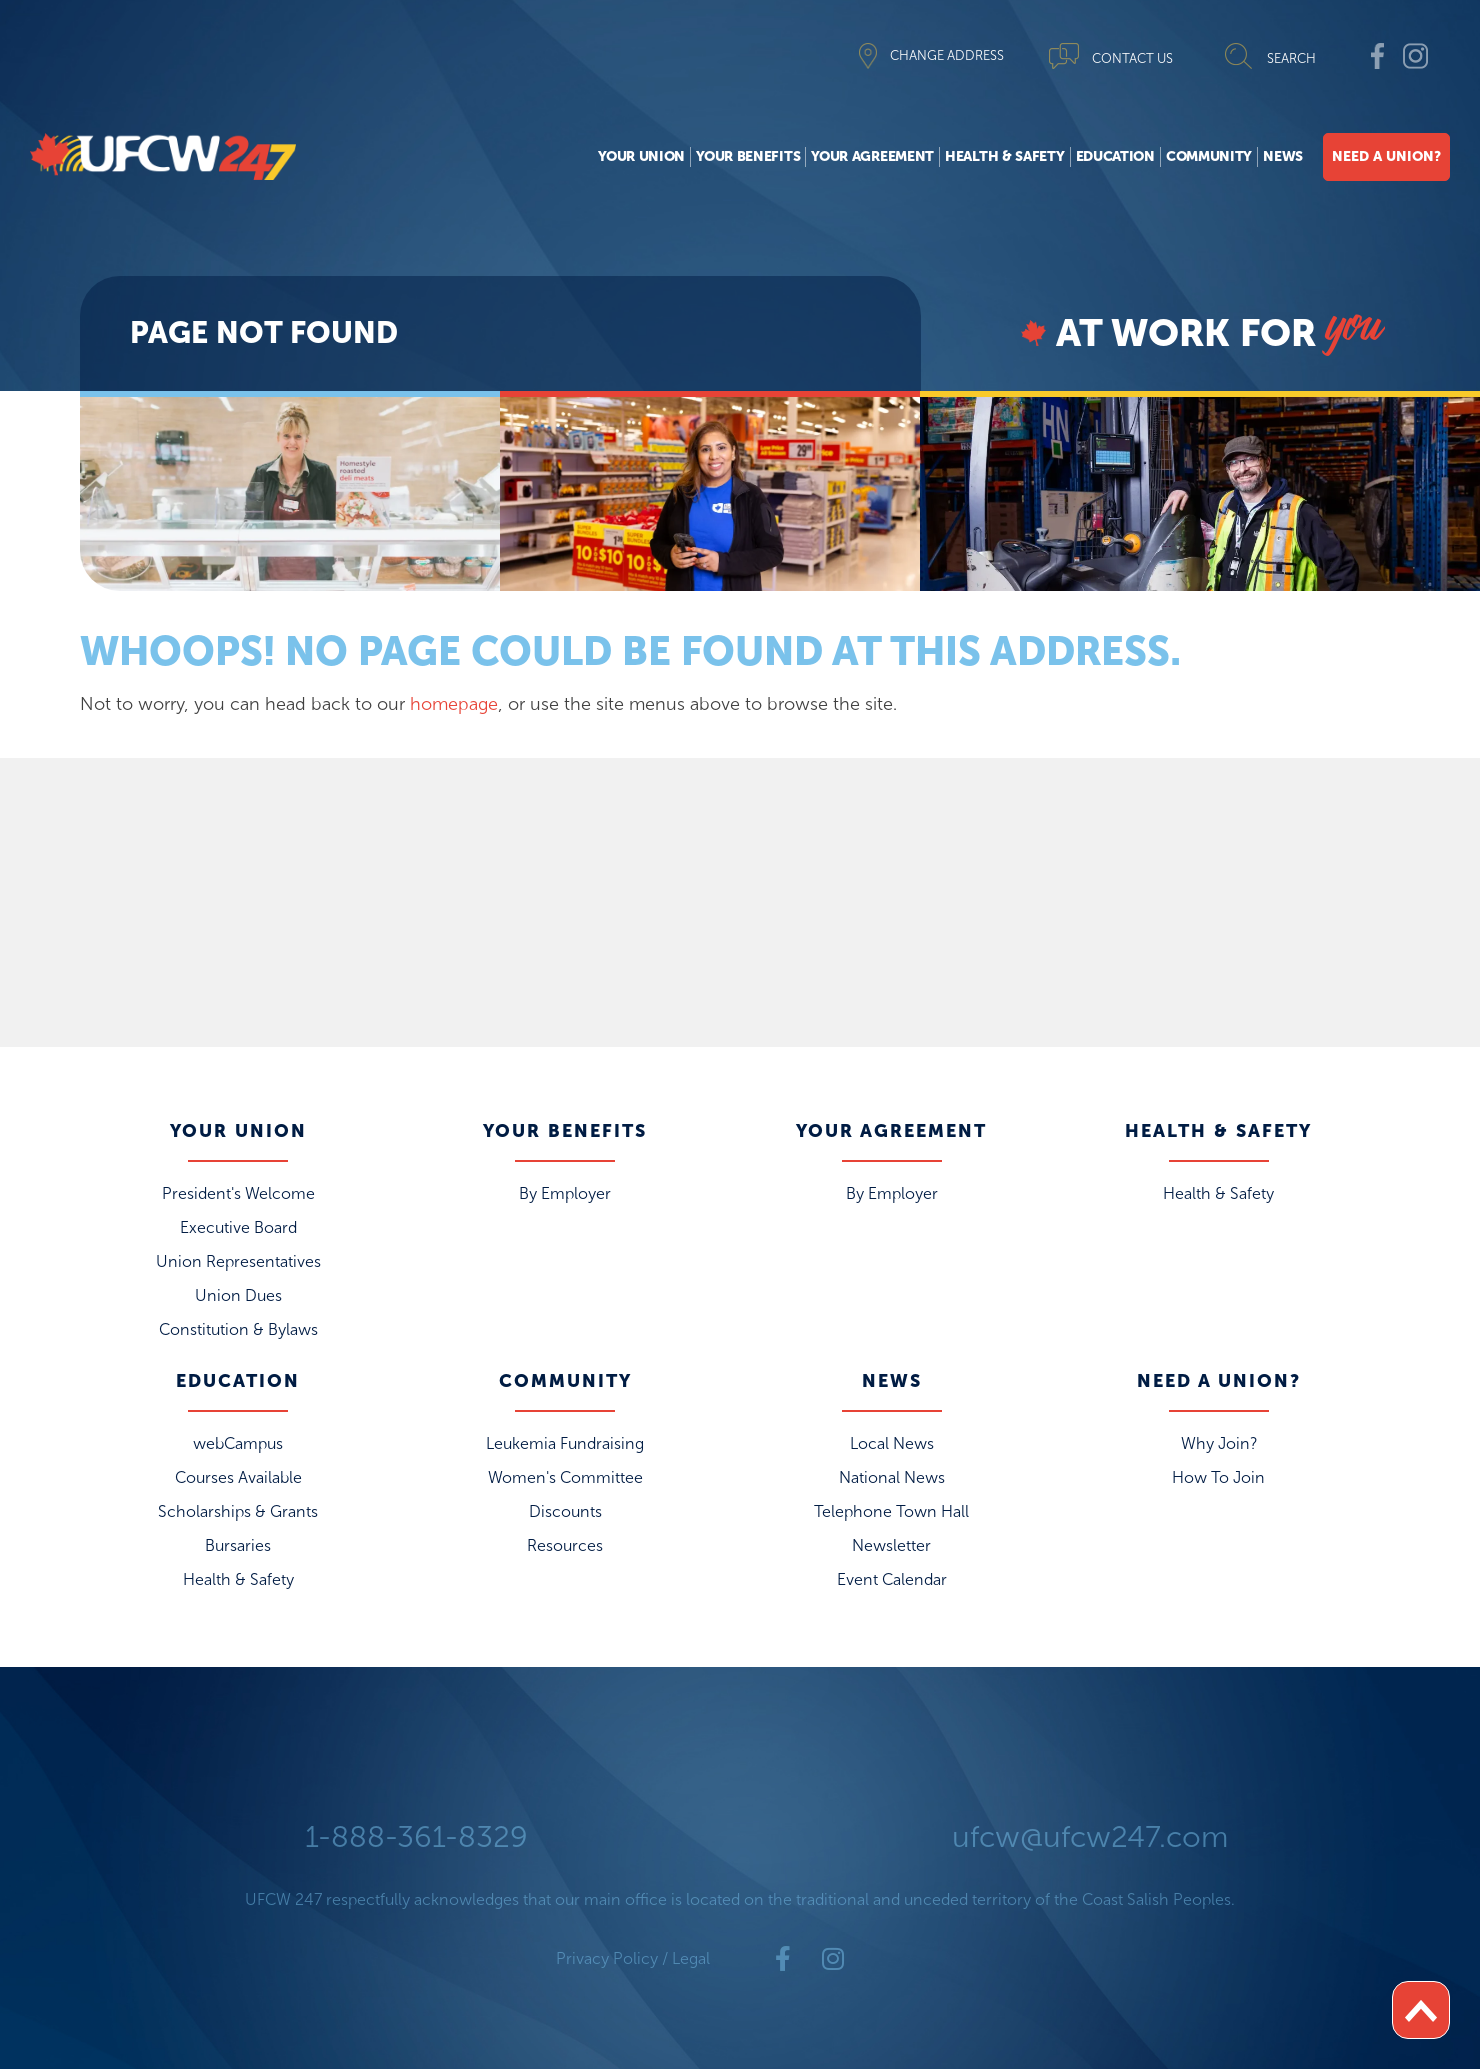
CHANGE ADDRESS (947, 55)
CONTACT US (1132, 58)
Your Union (641, 156)
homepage (454, 704)
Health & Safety (1005, 156)
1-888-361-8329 (416, 1837)
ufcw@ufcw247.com (1090, 1837)
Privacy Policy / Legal (633, 1958)
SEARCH (1291, 58)
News (1283, 156)
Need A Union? (1386, 156)
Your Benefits (748, 156)
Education (1115, 156)
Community (1209, 156)
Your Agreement (872, 156)
